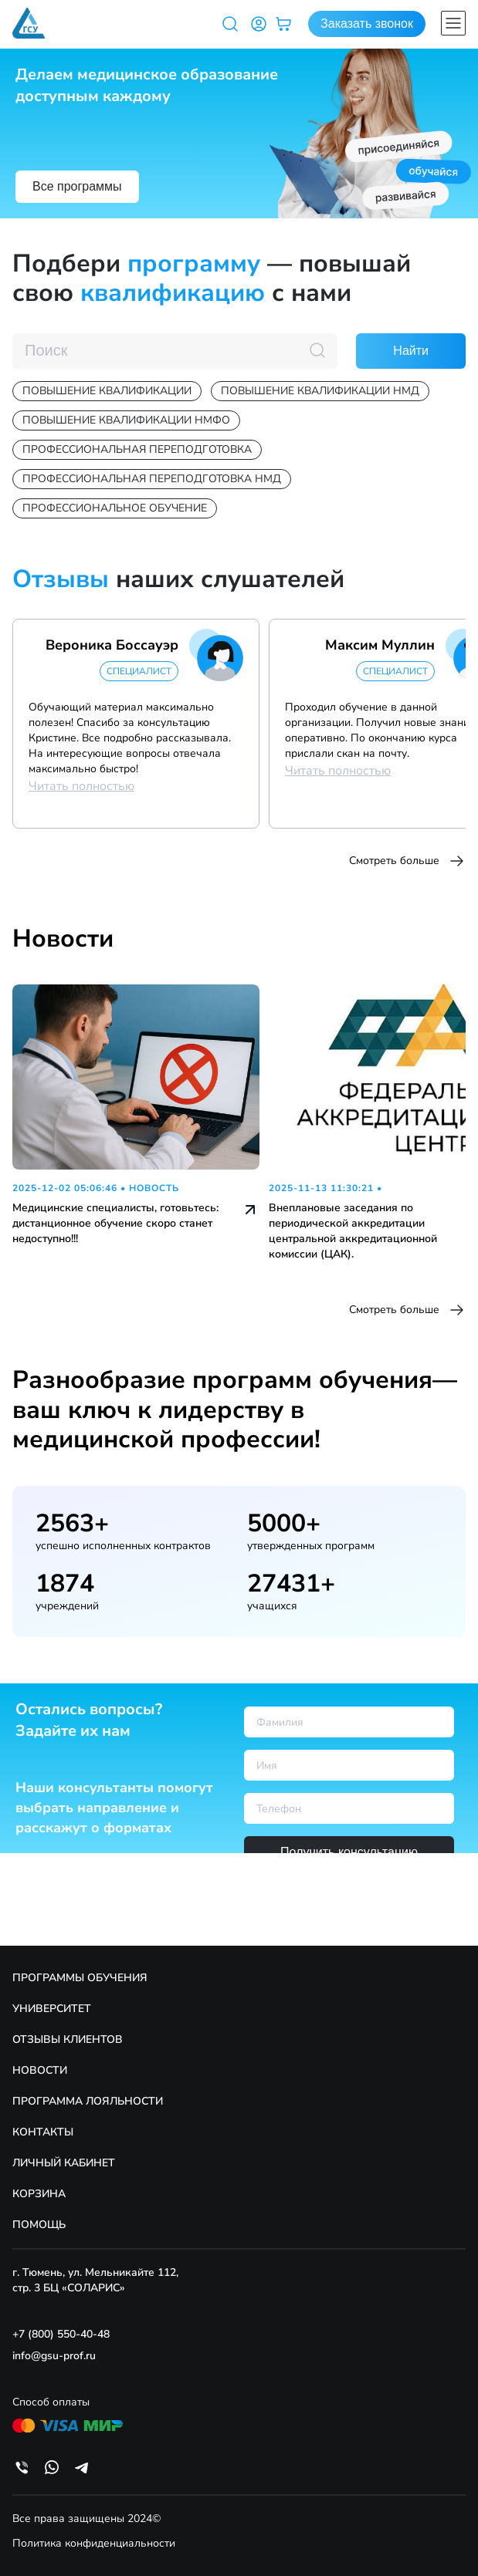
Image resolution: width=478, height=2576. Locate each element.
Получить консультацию (349, 1852)
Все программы (77, 186)
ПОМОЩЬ (39, 2224)
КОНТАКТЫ (42, 2132)
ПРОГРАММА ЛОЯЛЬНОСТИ (87, 2101)
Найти (411, 350)
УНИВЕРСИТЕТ (51, 2008)
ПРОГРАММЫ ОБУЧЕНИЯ (79, 1977)
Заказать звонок (366, 23)
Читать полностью (81, 786)
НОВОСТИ (39, 2070)
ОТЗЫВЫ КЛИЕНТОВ (67, 2039)
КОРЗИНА (39, 2193)
